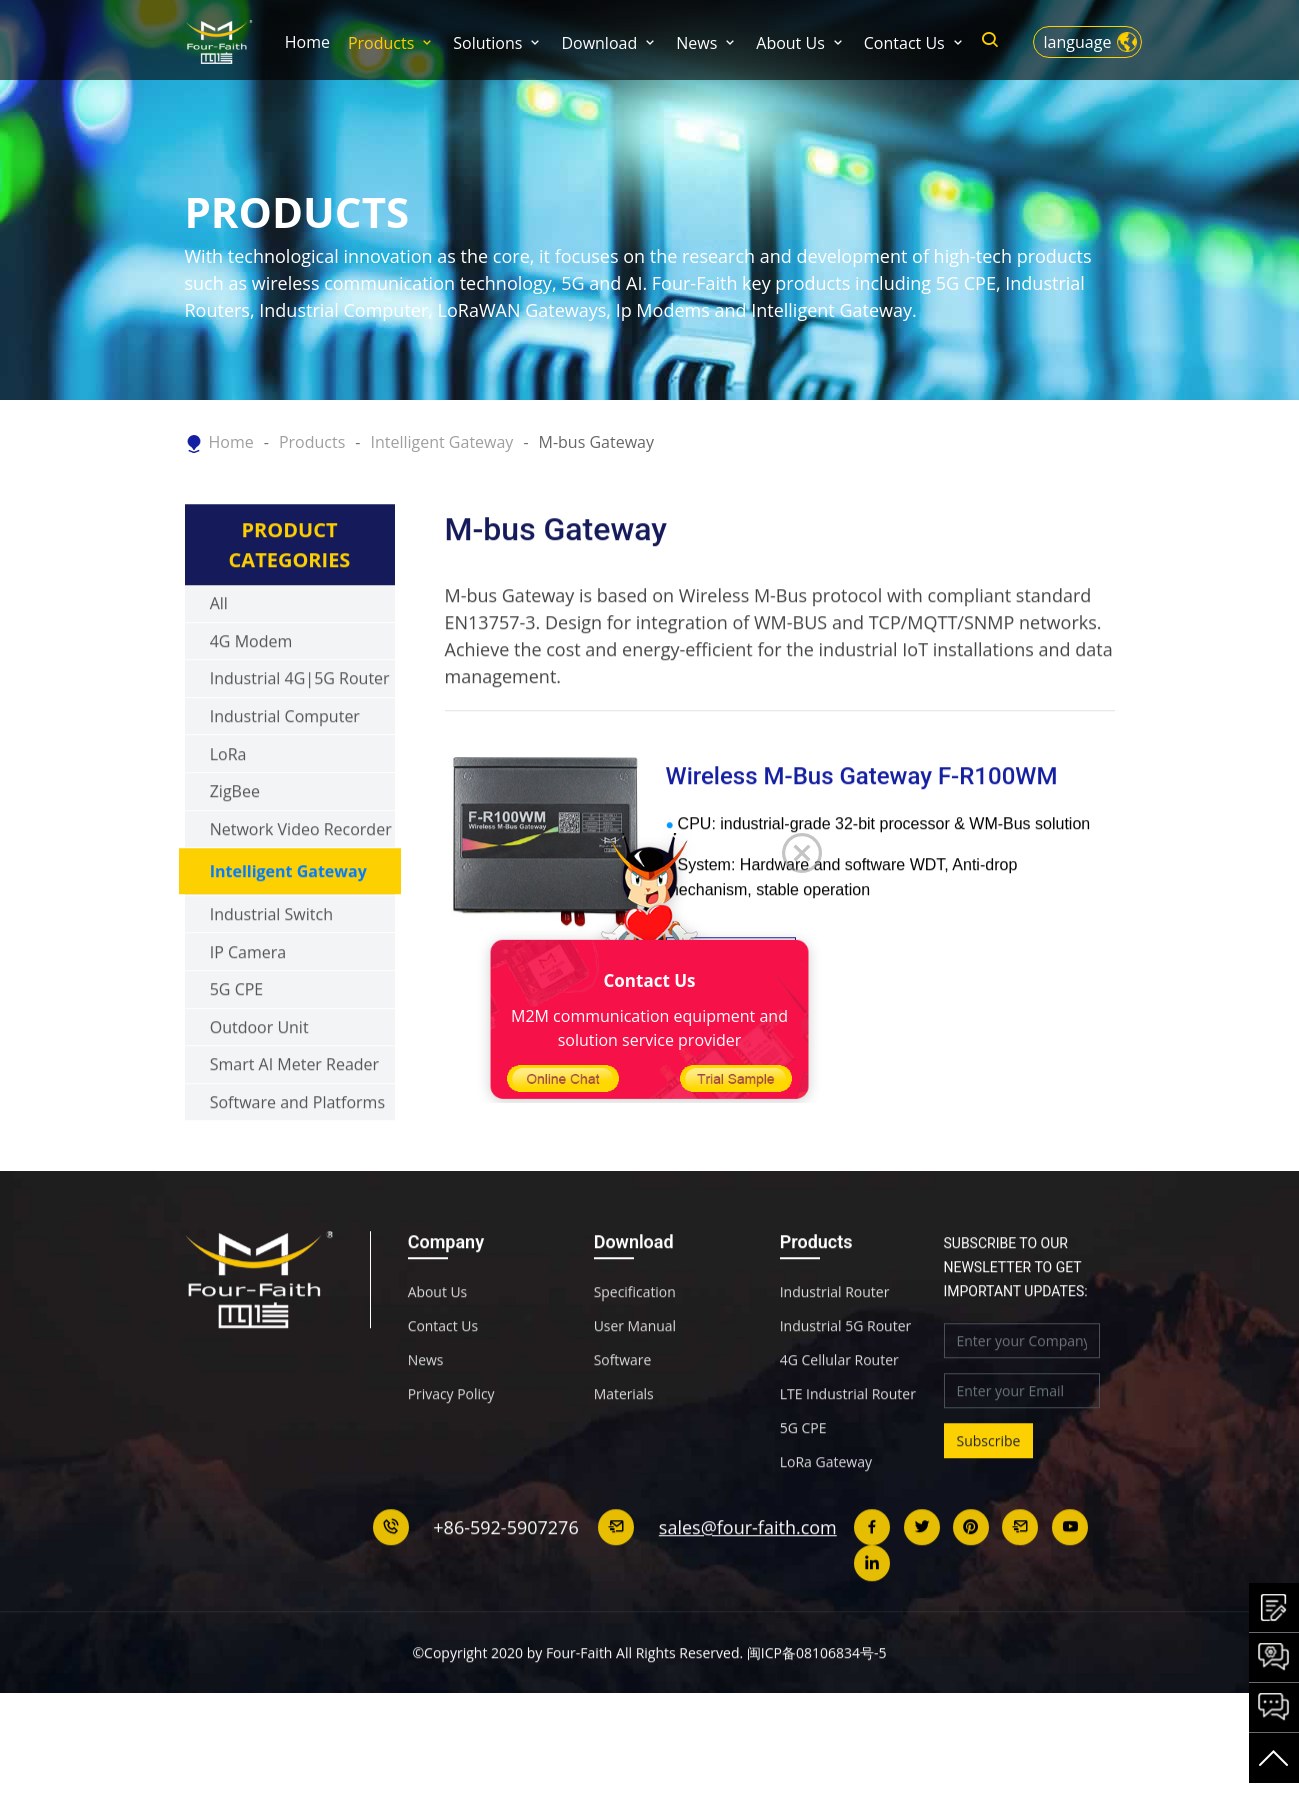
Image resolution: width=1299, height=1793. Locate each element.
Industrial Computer (285, 760)
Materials (624, 1438)
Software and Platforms (297, 1146)
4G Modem (251, 685)
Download (599, 43)
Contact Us (904, 43)
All (219, 648)
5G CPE (237, 1033)
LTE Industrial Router (848, 1438)
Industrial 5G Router (846, 1370)
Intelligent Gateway (441, 442)
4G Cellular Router (839, 1404)
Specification (635, 1336)
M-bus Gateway (596, 442)
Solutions (487, 43)
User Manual (635, 1370)
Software (623, 1404)
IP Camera (248, 996)
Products (381, 43)
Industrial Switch (271, 958)
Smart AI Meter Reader (294, 1109)
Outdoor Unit (259, 1071)
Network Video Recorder (301, 873)
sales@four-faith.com (748, 1571)
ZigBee (235, 836)
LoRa (228, 798)
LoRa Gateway (826, 1506)
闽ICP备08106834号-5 (817, 1696)
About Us (790, 43)
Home (307, 42)
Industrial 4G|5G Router (300, 723)
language (1078, 42)
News (696, 43)
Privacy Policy (451, 1438)
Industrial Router (835, 1336)
